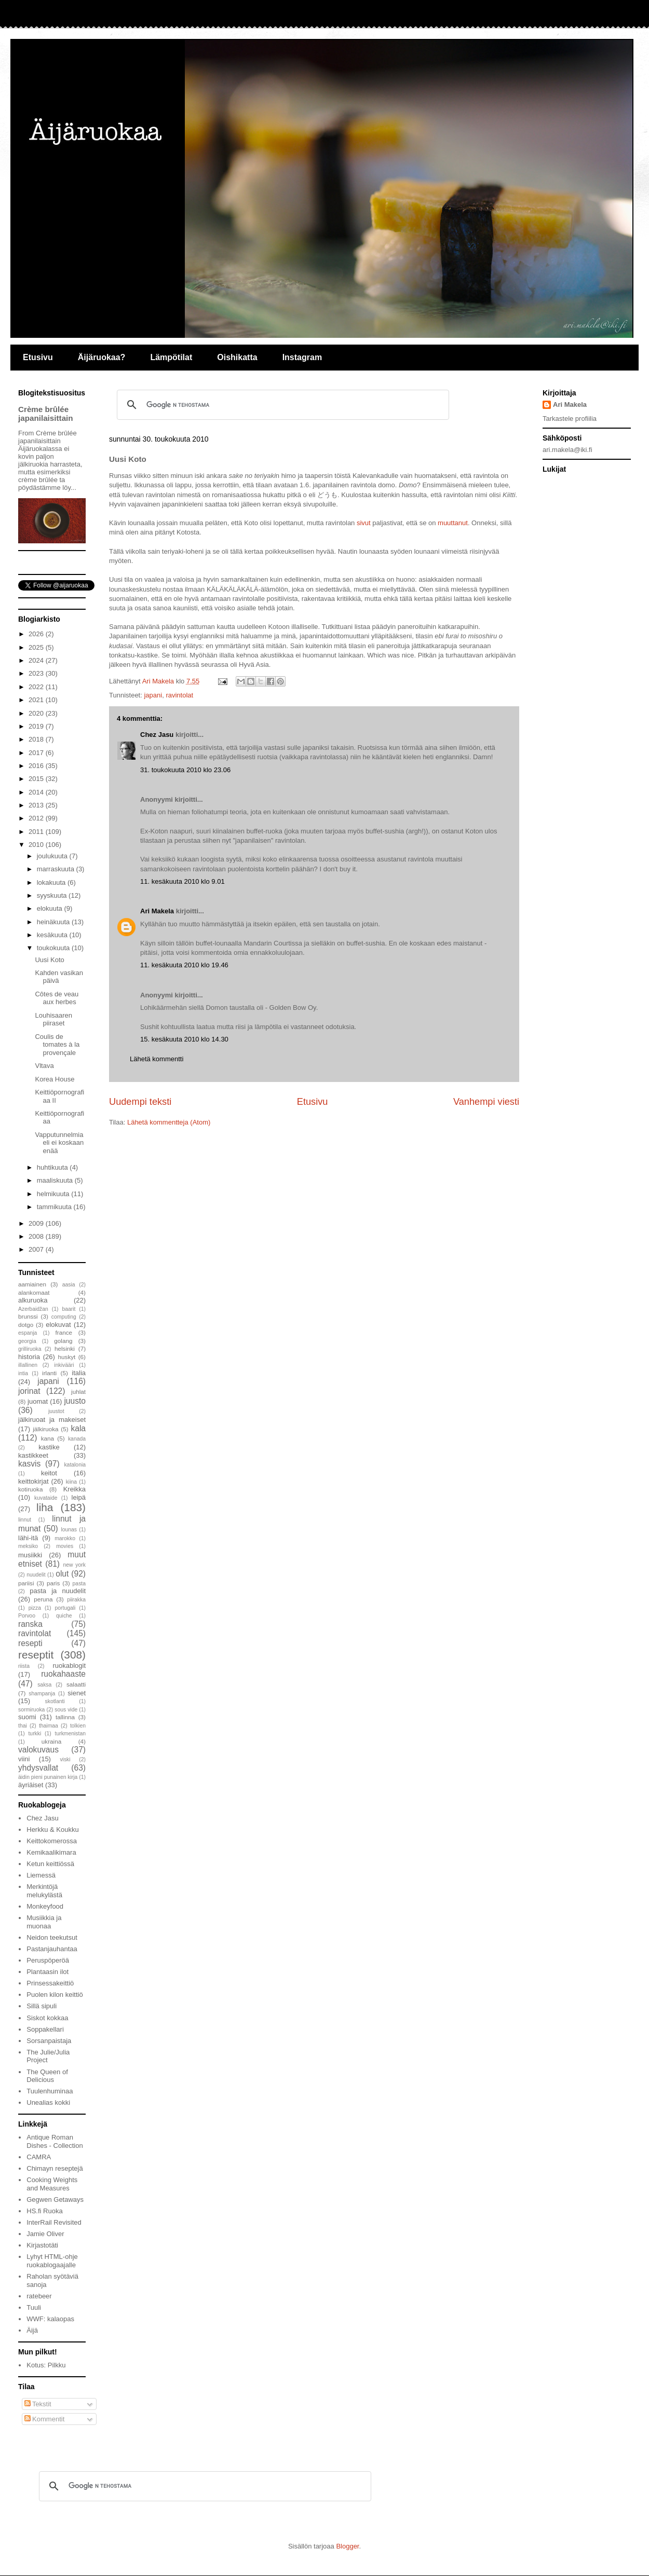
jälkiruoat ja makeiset (52, 1419)
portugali (65, 1608)
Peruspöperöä (47, 1960)
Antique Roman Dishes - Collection (54, 2141)
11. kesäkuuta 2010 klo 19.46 (184, 965)
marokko (65, 1538)
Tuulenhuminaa (49, 2091)
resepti (30, 1643)
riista (24, 1666)
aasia (68, 1284)
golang (63, 1340)
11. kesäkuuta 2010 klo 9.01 (182, 881)
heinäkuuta (54, 922)
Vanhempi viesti (486, 1102)
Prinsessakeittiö (50, 1983)
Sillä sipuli (41, 2006)
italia (79, 1373)
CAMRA (38, 2157)
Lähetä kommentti (156, 1059)
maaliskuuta (56, 1180)
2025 (37, 647)
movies (64, 1546)
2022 (37, 687)
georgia (27, 1341)
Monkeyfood (44, 1906)
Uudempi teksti (140, 1102)
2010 (37, 844)
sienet (76, 1693)
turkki (34, 1733)
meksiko (28, 1546)
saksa (44, 1685)
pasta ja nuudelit (58, 1591)
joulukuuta (53, 856)
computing (63, 1317)
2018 (37, 739)
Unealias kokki (48, 2102)
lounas (69, 1529)
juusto (75, 1400)
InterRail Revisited (54, 2222)
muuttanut (453, 523)
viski (65, 1759)
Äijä (32, 2330)
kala (78, 1428)
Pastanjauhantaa (51, 1949)
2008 (37, 1236)
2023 (37, 673)
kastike (48, 1447)
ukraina (51, 1741)
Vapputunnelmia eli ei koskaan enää (59, 1143)
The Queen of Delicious (47, 2076)
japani (153, 695)
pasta (79, 1583)
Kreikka (74, 1489)
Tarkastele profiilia (570, 418)
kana (47, 1438)
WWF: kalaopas (50, 2319)
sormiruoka (31, 1709)
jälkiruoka (45, 1429)
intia (23, 1373)
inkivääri (64, 1365)
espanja (27, 1333)
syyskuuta (53, 895)
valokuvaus (38, 1749)
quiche (64, 1616)
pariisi (26, 1583)
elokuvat (58, 1324)
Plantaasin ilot (47, 1972)
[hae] (281, 405)
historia (29, 1357)
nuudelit (35, 1575)
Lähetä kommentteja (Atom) (168, 1122)
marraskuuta (56, 869)
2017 (37, 753)
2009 (37, 1223)
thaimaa (48, 1726)
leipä (79, 1497)
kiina (71, 1482)
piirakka (76, 1599)
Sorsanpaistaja (48, 2041)
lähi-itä (28, 1538)
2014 (37, 792)
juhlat (78, 1391)
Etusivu (38, 357)
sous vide (66, 1709)
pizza (35, 1608)
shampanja (42, 1693)
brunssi (28, 1316)
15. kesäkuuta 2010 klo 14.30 (184, 1039)
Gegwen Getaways (55, 2199)
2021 (37, 700)
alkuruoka (32, 1300)
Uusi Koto (49, 960)
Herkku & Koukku (52, 1829)
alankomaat (33, 1292)
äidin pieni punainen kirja (47, 1777)
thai (22, 1726)
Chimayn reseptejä (54, 2168)
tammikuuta (55, 1207)
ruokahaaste (63, 1673)
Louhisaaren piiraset (53, 1019)
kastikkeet (33, 1455)
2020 (37, 713)
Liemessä (41, 1875)
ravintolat (179, 695)
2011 (37, 831)
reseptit (35, 1655)
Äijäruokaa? (102, 357)
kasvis (29, 1463)
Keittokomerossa (51, 1841)
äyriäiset (30, 1785)
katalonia (75, 1465)
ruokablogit (69, 1665)
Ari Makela (157, 911)
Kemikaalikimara (51, 1852)
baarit (68, 1309)
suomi (27, 1717)
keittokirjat (33, 1481)
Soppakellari (45, 2029)
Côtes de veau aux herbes (56, 998)
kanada (77, 1439)
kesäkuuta (53, 935)
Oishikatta (237, 357)
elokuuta (50, 908)
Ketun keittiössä (50, 1864)
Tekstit (37, 2404)
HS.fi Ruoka (44, 2211)
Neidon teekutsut (51, 1937)
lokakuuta (52, 882)
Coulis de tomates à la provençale (57, 1045)
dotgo (25, 1324)
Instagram (302, 357)
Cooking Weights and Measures (51, 2184)
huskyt (67, 1356)
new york (74, 1565)
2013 (37, 805)
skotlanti (55, 1701)
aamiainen (32, 1284)
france (64, 1332)
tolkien (78, 1726)
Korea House (54, 1079)
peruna (43, 1599)
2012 (37, 818)
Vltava (44, 1066)
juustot (56, 1411)
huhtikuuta (53, 1167)
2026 (37, 634)
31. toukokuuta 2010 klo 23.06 (185, 770)
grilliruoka (29, 1349)
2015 (37, 779)
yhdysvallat (38, 1767)
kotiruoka (30, 1489)
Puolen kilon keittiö (54, 1994)
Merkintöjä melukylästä (44, 1891)
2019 (37, 726)
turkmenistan (70, 1733)
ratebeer (38, 2296)
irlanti (49, 1372)
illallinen (27, 1365)
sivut (364, 523)
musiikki (30, 1555)
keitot (49, 1473)
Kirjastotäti (42, 2245)
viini (24, 1759)
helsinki (65, 1348)
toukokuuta (54, 948)
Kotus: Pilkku (45, 2365)
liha (44, 1507)
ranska (30, 1624)
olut (62, 1573)
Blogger (347, 2546)
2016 (37, 766)
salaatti (76, 1684)
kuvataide (45, 1498)
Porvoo (26, 1616)
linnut (24, 1520)
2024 (37, 660)
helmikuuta (54, 1194)
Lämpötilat (171, 357)
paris (53, 1583)
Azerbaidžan (33, 1309)
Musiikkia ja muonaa (43, 1922)
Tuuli (33, 2307)
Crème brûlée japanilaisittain (45, 413)
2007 (37, 1249)
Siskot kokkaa (47, 2018)
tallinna (65, 1717)
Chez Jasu (156, 734)
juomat (38, 1401)
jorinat (29, 1391)
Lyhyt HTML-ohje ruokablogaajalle (52, 2261)
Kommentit (44, 2419)
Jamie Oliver (45, 2234)
